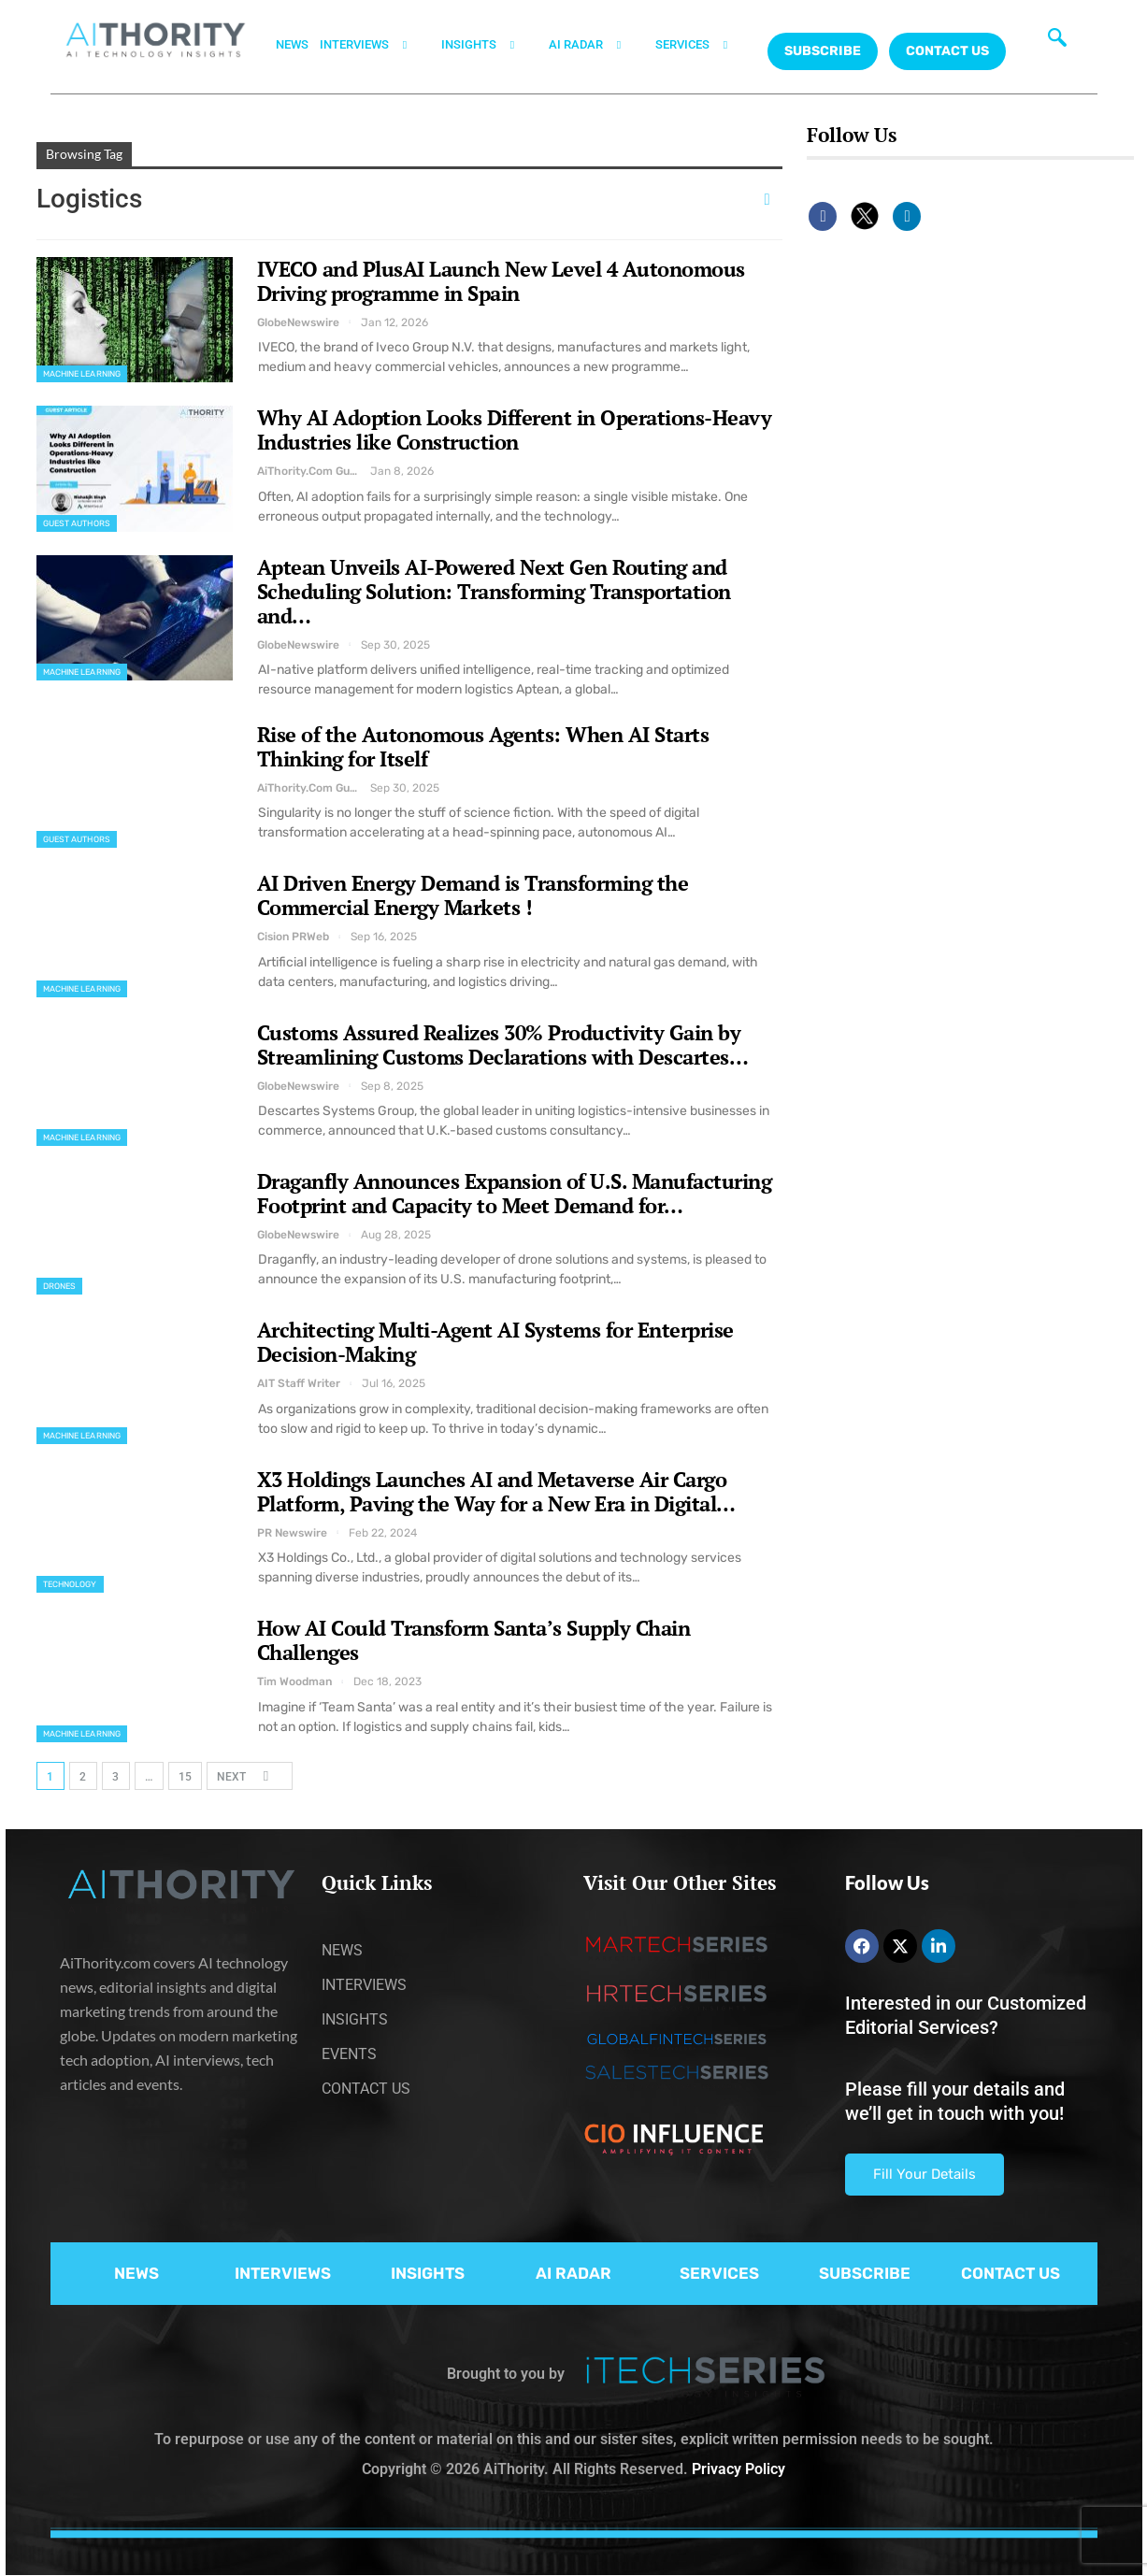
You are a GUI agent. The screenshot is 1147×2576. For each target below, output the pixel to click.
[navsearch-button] (1057, 42)
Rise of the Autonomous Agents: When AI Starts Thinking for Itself (483, 746)
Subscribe (822, 51)
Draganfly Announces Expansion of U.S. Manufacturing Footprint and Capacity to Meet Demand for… (514, 1193)
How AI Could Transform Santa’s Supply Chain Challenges (474, 1640)
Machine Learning (82, 374)
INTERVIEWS (375, 45)
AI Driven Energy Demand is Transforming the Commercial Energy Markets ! (473, 895)
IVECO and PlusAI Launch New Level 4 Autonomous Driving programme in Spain (501, 281)
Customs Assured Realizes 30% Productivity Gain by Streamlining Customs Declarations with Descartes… (503, 1044)
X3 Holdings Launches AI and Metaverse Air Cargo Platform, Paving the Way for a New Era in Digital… (496, 1491)
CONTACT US (947, 51)
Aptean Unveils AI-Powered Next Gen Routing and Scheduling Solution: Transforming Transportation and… (494, 591)
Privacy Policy (738, 2469)
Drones (60, 1286)
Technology (70, 1584)
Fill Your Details (924, 2174)
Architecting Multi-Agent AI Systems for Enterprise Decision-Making (495, 1341)
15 (185, 1776)
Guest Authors (76, 523)
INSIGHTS (489, 45)
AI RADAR (596, 45)
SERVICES (703, 45)
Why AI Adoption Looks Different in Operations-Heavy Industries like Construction (514, 429)
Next (248, 1775)
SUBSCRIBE (864, 2273)
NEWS (292, 44)
